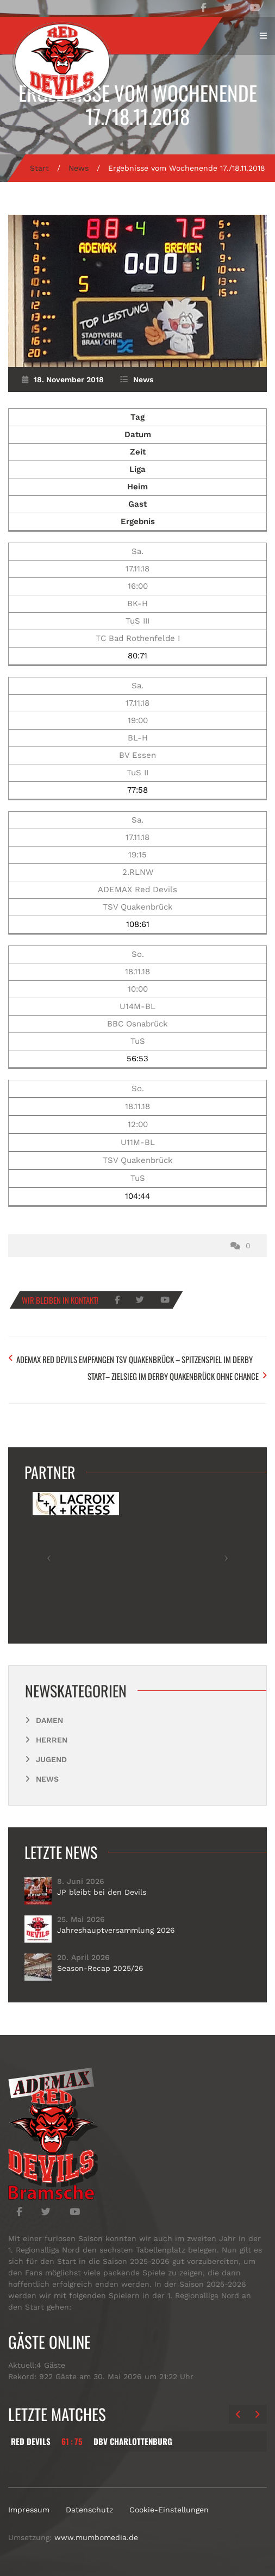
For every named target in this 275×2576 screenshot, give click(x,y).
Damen (49, 1720)
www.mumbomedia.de (96, 2537)
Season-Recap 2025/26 (100, 1968)
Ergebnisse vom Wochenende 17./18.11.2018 (137, 104)
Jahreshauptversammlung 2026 (116, 1930)
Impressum (28, 2509)
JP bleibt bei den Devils (101, 1892)
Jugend (51, 1759)
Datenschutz (89, 2509)
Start (39, 168)
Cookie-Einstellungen (169, 2509)
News (78, 168)
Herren (51, 1739)
